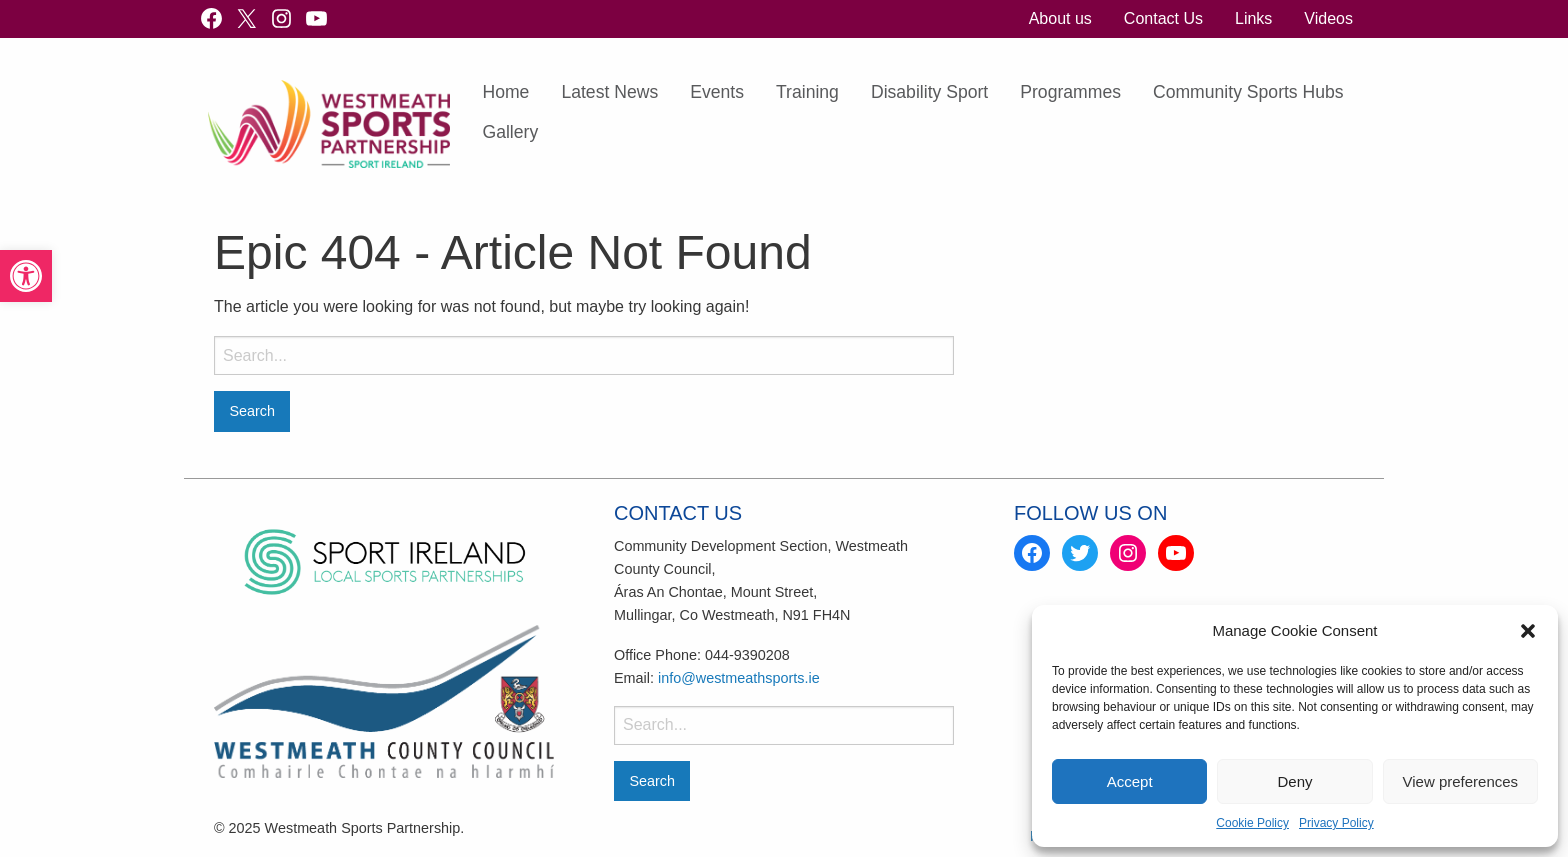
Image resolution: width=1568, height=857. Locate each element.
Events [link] (717, 92)
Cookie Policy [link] (1252, 823)
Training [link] (807, 92)
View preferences (1461, 781)
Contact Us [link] (1163, 18)
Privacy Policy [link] (1336, 823)
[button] (1528, 631)
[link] (26, 276)
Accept (1130, 781)
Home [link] (505, 92)
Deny (1294, 781)
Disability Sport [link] (929, 92)
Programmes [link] (1070, 92)
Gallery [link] (510, 132)
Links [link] (1253, 18)
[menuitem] (1060, 19)
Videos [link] (1328, 18)
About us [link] (1060, 18)
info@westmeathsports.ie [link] (739, 678)
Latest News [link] (609, 92)
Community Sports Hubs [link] (1248, 92)
